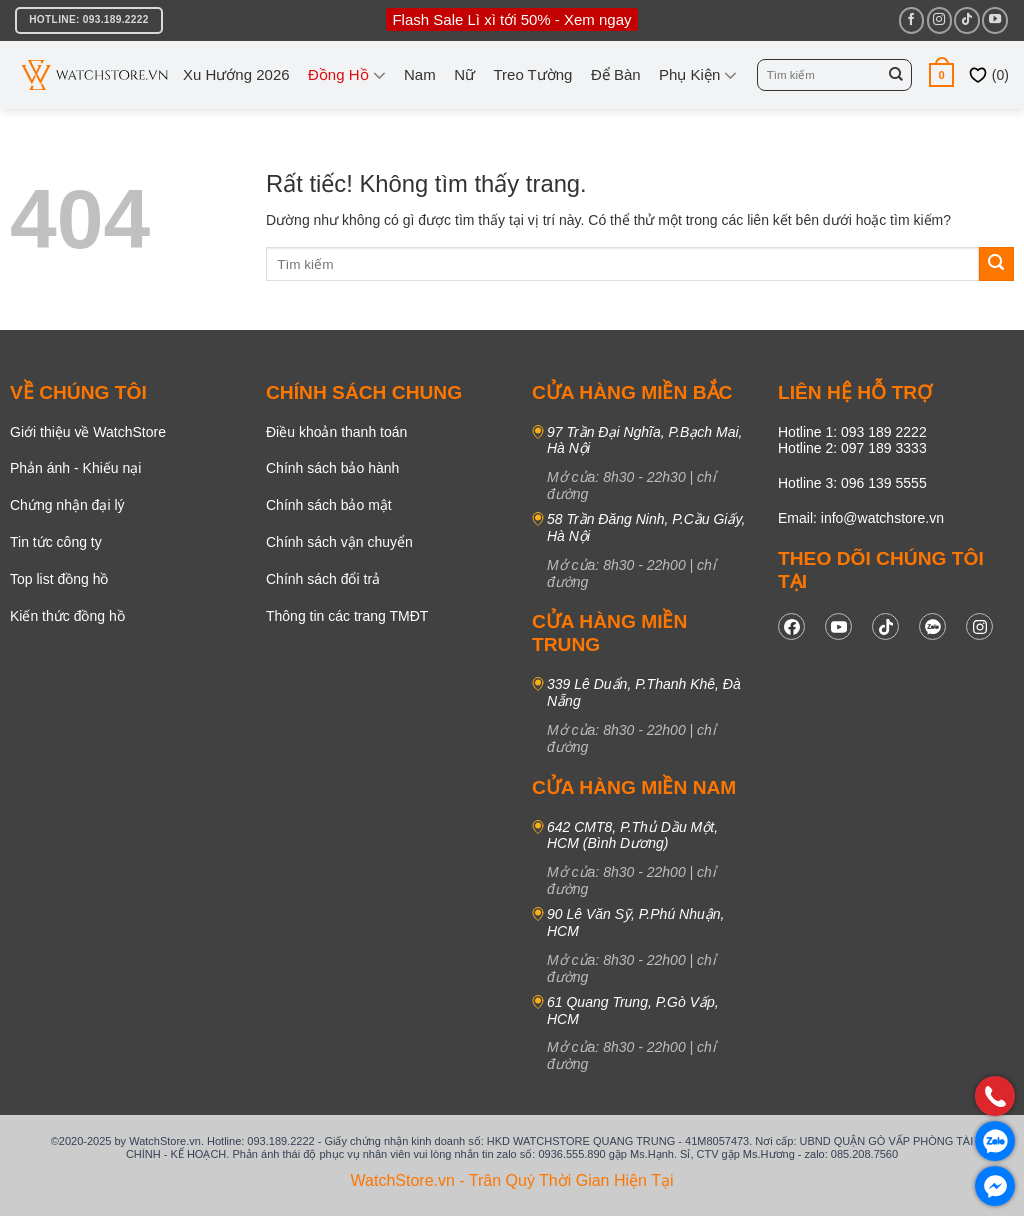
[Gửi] (896, 75)
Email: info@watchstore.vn (861, 518)
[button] (941, 74)
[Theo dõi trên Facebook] (911, 20)
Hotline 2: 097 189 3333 (852, 448)
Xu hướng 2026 (236, 74)
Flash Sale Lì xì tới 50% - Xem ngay (511, 19)
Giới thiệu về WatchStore (88, 432)
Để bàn (616, 74)
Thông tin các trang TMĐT (347, 616)
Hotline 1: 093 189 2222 (852, 432)
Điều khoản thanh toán (336, 432)
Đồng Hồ (347, 75)
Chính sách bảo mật (329, 505)
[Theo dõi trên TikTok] (966, 20)
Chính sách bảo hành (332, 468)
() (988, 75)
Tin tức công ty (56, 542)
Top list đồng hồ (59, 579)
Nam (420, 74)
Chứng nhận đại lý (67, 505)
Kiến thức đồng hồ (67, 616)
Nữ (464, 74)
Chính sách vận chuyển (339, 542)
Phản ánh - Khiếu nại (75, 468)
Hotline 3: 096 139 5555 (852, 483)
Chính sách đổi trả (323, 579)
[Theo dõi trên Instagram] (939, 20)
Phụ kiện (698, 75)
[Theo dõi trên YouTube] (994, 20)
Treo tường (532, 74)
